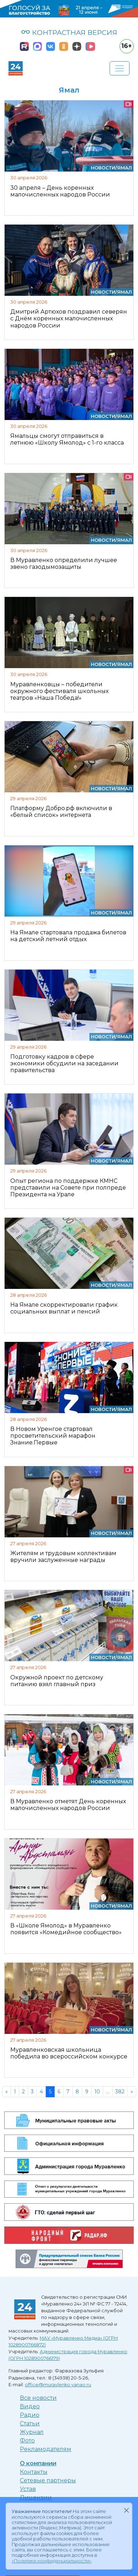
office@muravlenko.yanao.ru (58, 2384)
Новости (103, 167)
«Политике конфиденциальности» (51, 2561)
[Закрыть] (126, 2510)
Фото (27, 2440)
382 (120, 2091)
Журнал (32, 2432)
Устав (28, 2489)
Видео (30, 2406)
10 (97, 2091)
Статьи (30, 2423)
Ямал (124, 167)
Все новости (38, 2397)
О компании (38, 2463)
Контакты (34, 2472)
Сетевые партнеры (48, 2480)
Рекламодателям (45, 2449)
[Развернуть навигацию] (119, 68)
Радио (29, 2415)
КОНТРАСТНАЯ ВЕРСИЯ (69, 32)
